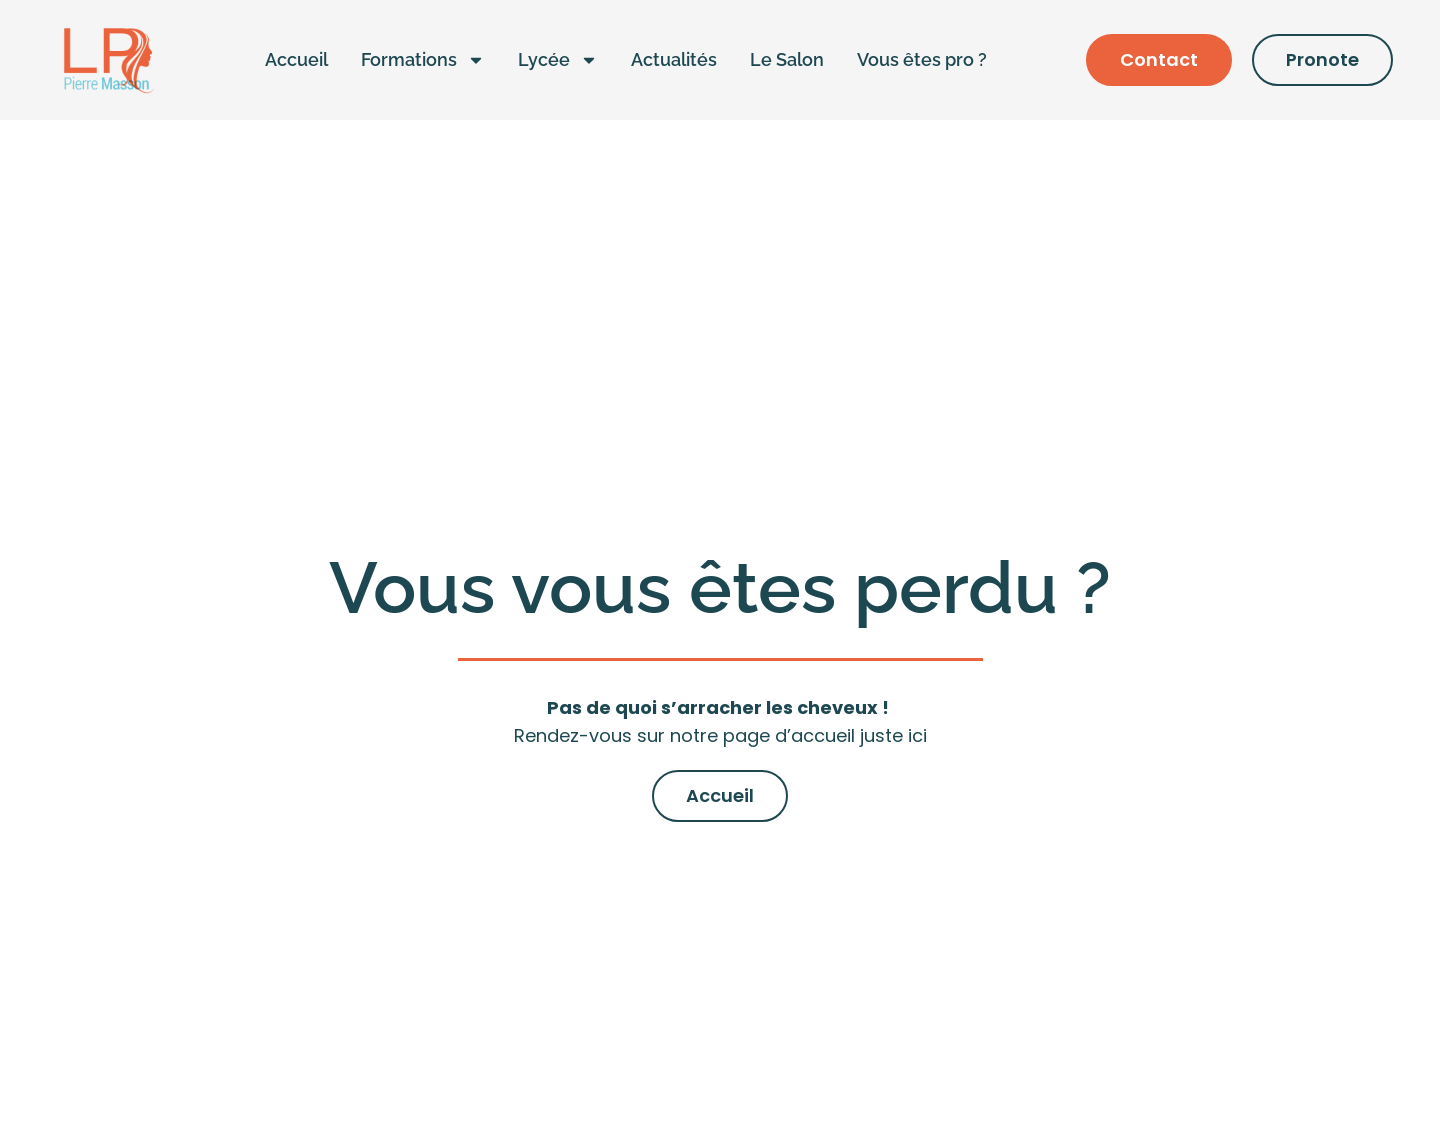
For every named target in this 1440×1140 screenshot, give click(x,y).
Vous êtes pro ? (922, 59)
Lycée (558, 60)
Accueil (296, 59)
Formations (423, 60)
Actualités (674, 59)
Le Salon (787, 59)
